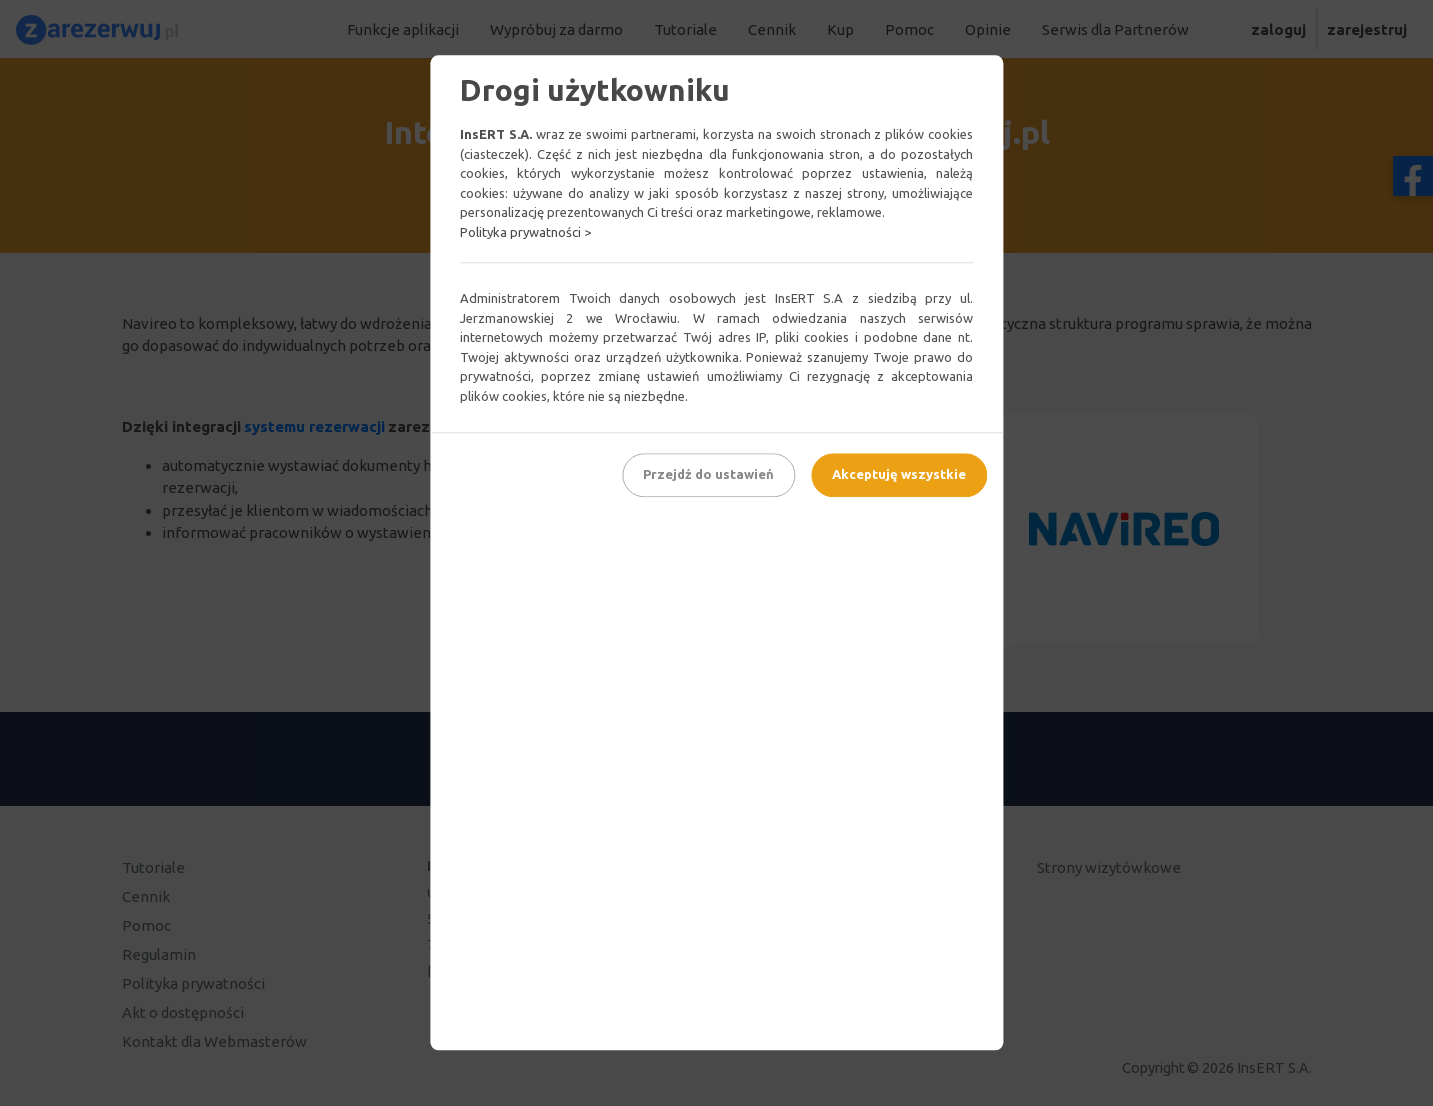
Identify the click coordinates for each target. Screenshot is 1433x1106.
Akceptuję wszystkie (899, 474)
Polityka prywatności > (525, 232)
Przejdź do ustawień (708, 474)
